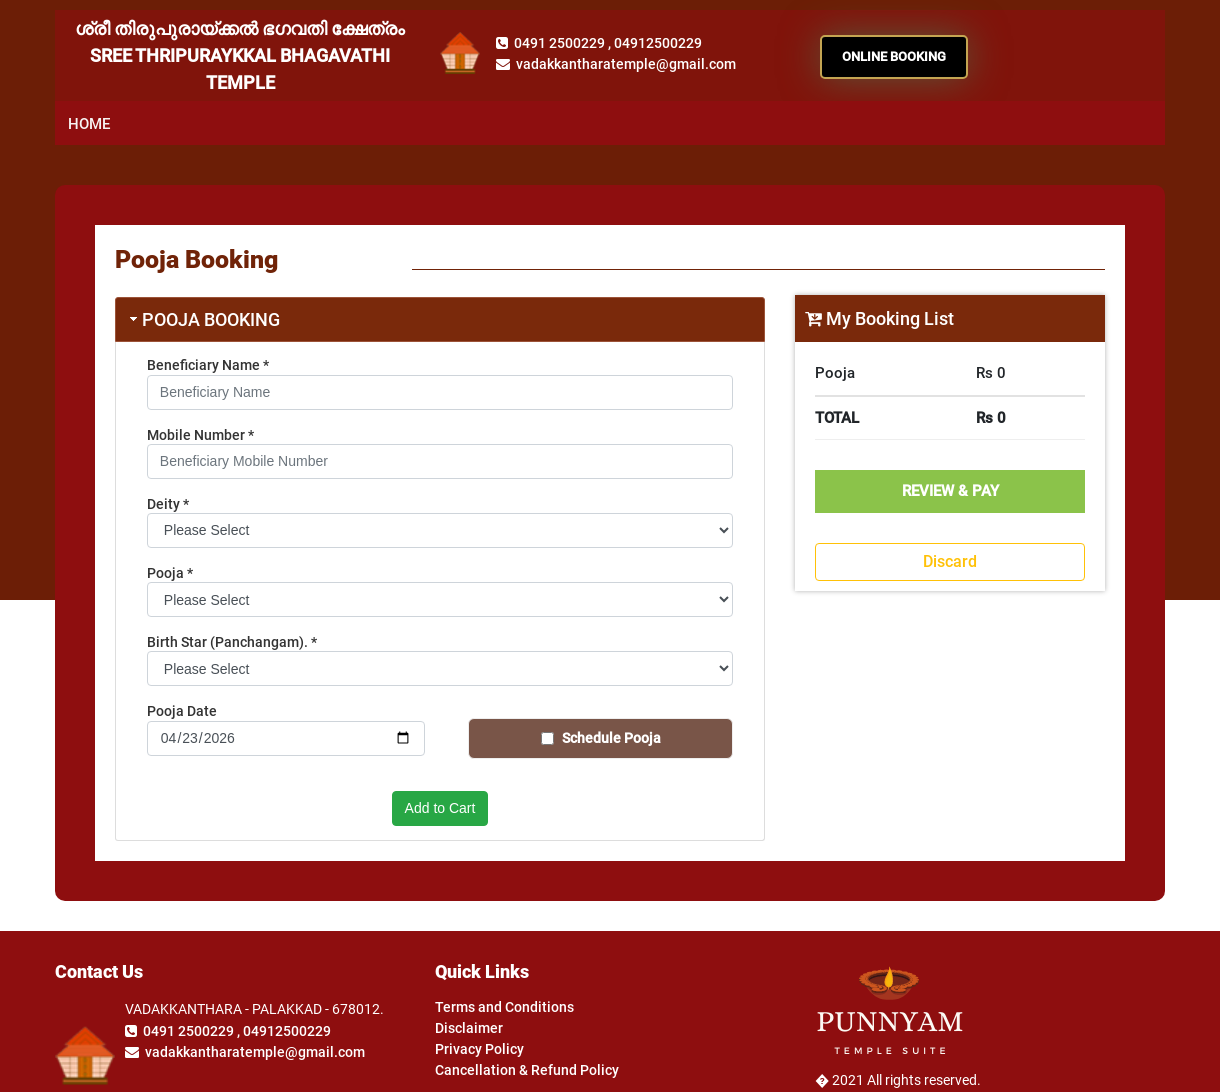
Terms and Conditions (504, 1007)
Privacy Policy (479, 1049)
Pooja (170, 573)
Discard (950, 561)
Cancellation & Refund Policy (527, 1070)
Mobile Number (200, 435)
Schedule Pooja (611, 738)
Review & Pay (950, 491)
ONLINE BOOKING (894, 56)
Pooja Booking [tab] (203, 319)
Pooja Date (182, 711)
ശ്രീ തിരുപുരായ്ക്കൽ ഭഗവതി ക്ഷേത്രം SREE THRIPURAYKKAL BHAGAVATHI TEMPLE (240, 55)
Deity (168, 504)
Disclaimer (469, 1028)
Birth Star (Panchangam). (232, 642)
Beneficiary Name (208, 365)
